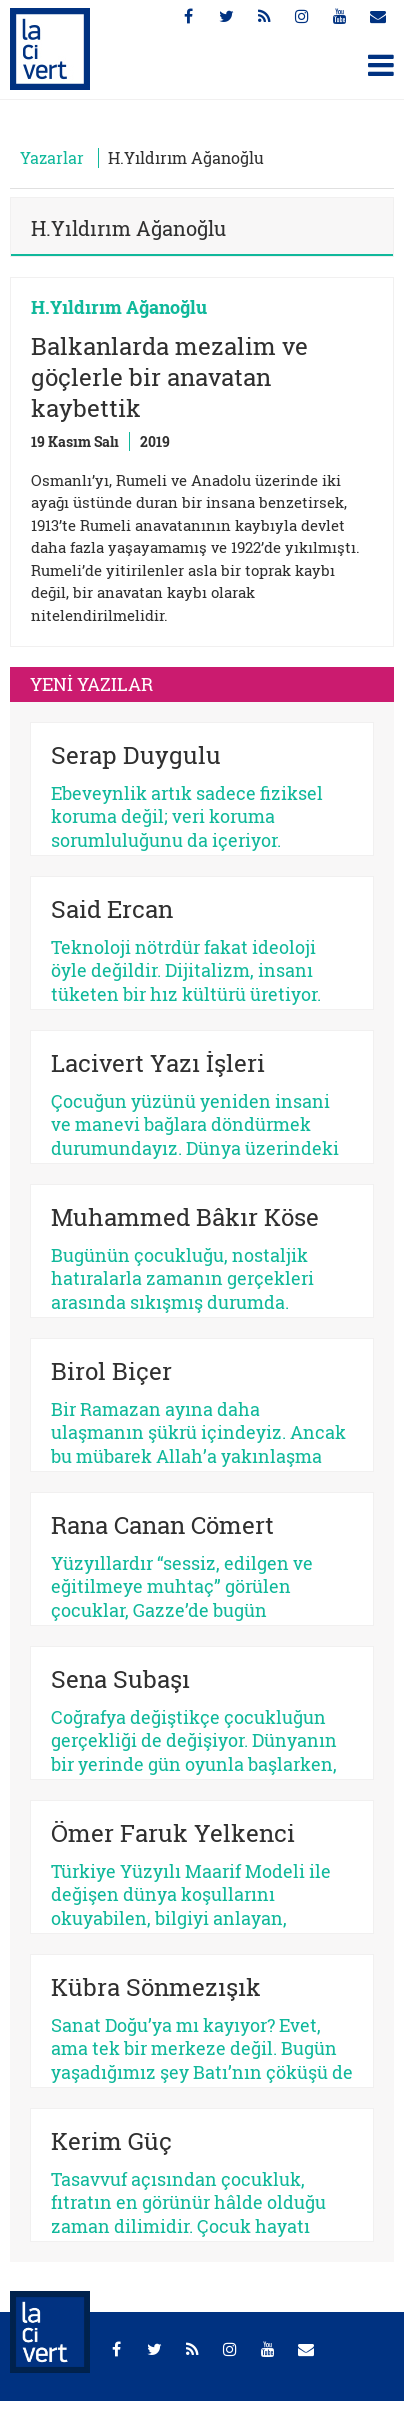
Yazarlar (52, 157)
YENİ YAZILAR (91, 684)
